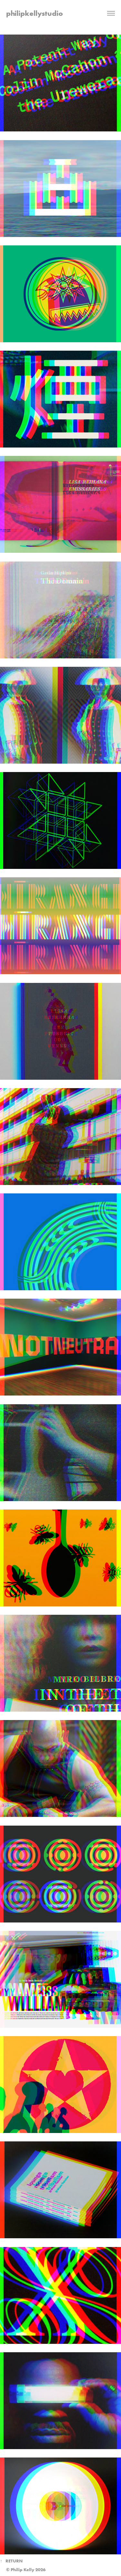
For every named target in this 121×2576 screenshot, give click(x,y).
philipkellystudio (34, 13)
